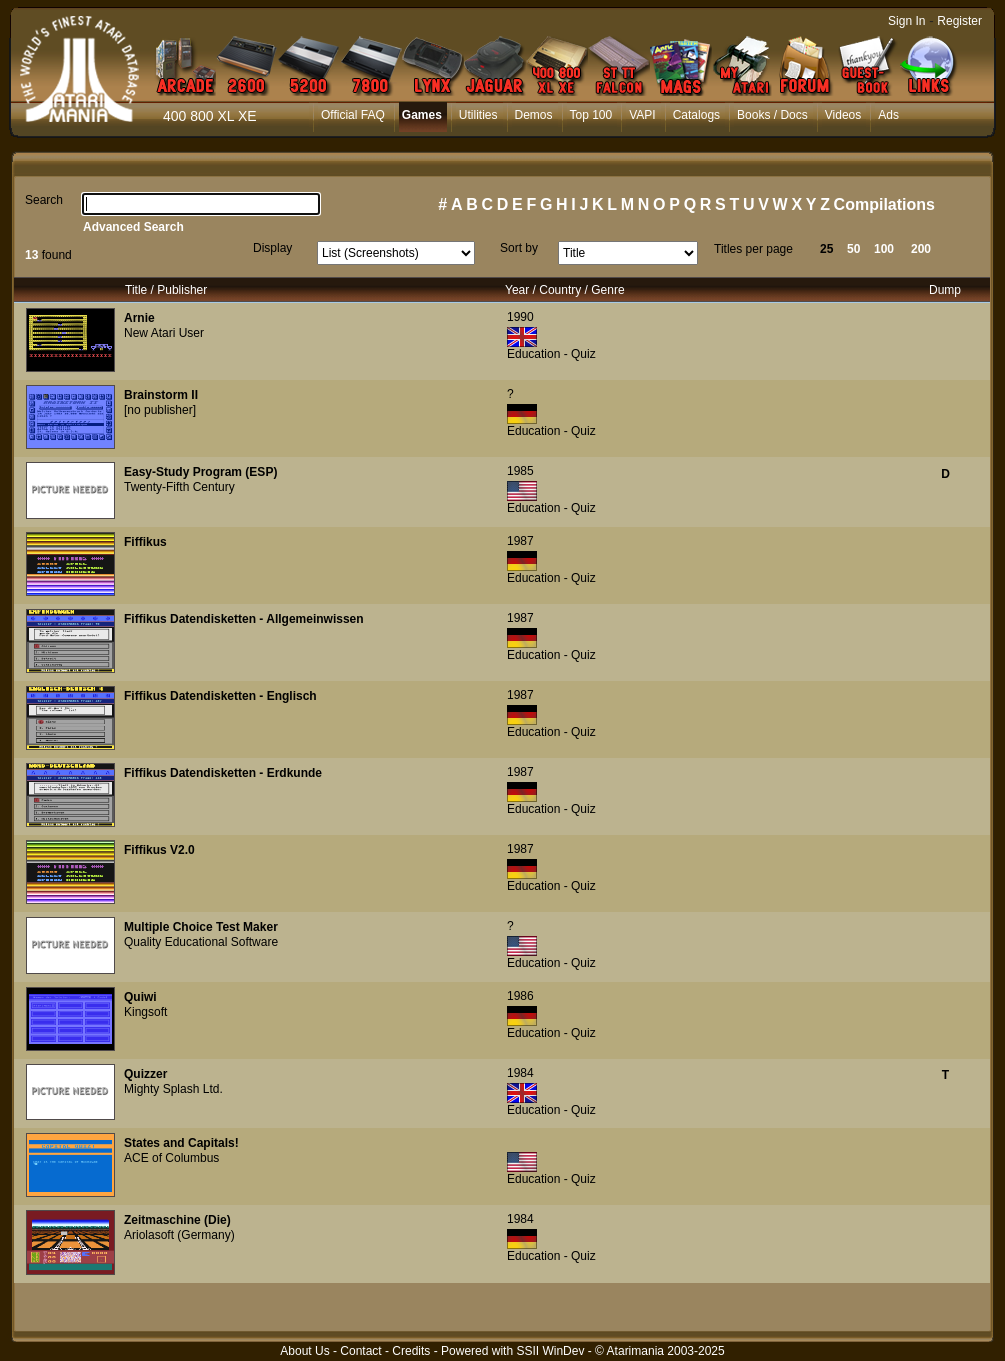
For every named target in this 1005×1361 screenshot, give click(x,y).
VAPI (642, 115)
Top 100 (591, 115)
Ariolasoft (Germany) (179, 1235)
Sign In (906, 21)
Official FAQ (353, 115)
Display (272, 248)
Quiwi (140, 997)
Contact (360, 1351)
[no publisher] (160, 410)
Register (959, 21)
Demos (534, 115)
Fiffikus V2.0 (159, 850)
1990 (520, 317)
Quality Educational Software (201, 942)
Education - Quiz (551, 354)
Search (44, 200)
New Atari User (164, 333)
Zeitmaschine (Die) (177, 1220)
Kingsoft (145, 1012)
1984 (520, 1073)
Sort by (519, 248)
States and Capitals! (181, 1143)
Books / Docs (772, 115)
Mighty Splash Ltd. (173, 1089)
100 (884, 249)
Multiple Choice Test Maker (201, 927)
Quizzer (145, 1074)
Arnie (139, 318)
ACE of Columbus (171, 1158)
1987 (520, 541)
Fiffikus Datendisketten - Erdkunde (223, 773)
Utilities (478, 115)
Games (422, 115)
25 (826, 249)
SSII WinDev (550, 1351)
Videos (843, 115)
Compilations (884, 204)
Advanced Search (133, 227)
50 (853, 249)
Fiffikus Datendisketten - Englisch (220, 696)
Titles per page (753, 249)
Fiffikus (145, 542)
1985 (520, 471)
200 (921, 249)
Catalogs (696, 115)
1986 (520, 996)
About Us (304, 1351)
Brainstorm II (161, 395)
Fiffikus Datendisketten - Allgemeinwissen (244, 619)
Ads (888, 115)
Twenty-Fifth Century (179, 487)
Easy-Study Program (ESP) (200, 472)
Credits (411, 1351)
